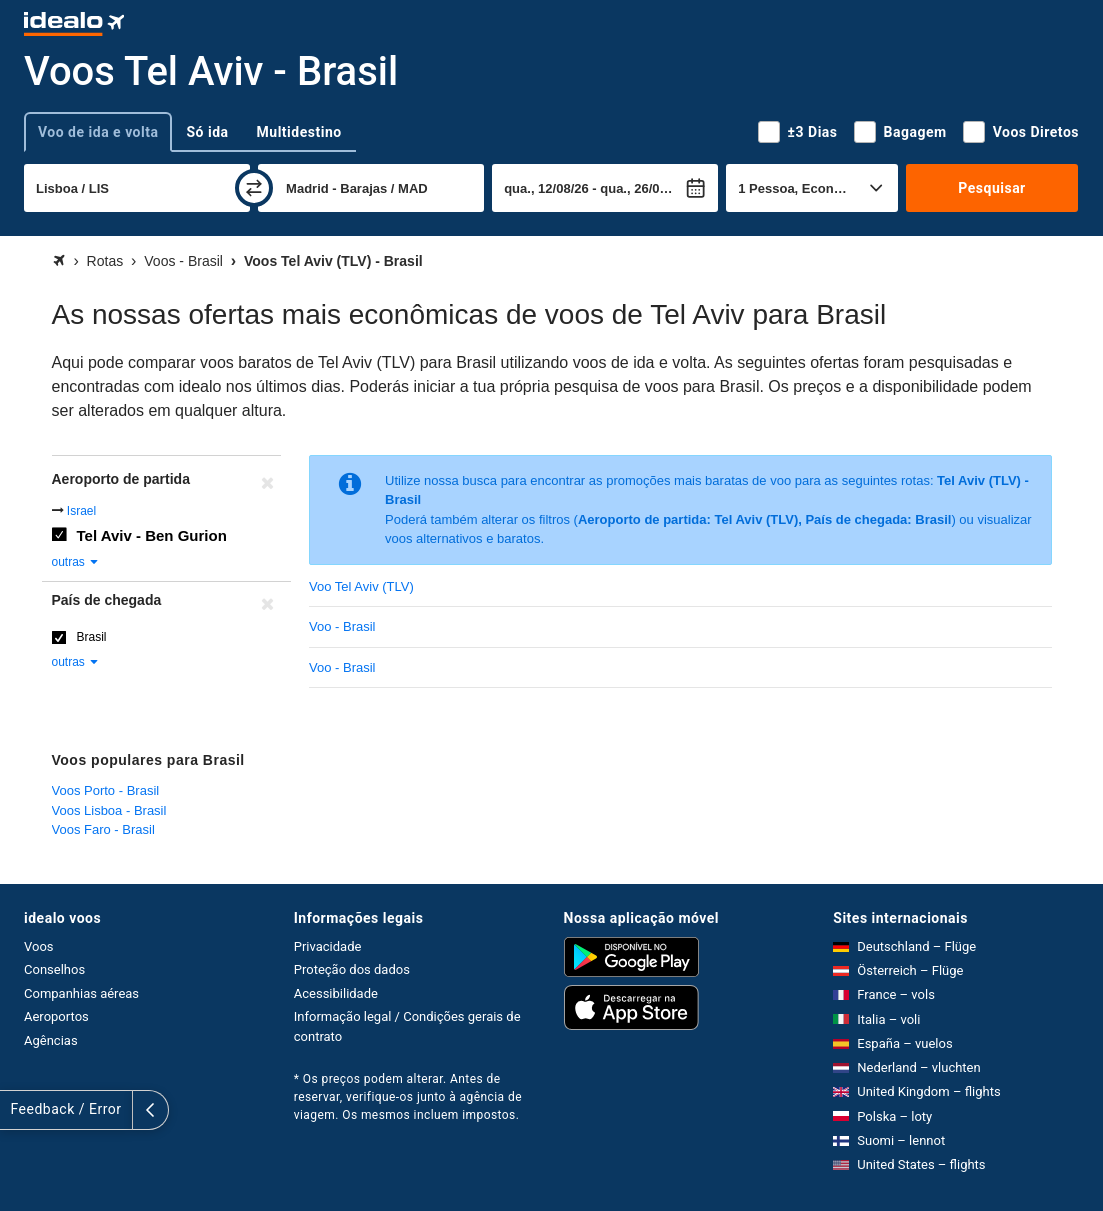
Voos (39, 946)
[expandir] (18, 1110)
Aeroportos (56, 1016)
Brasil (92, 637)
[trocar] (254, 188)
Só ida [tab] (207, 132)
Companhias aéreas (81, 993)
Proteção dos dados (352, 969)
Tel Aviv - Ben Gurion (152, 535)
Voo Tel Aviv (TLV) (361, 586)
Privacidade (328, 946)
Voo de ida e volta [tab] (98, 132)
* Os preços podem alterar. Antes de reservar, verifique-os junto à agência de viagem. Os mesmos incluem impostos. (408, 1097)
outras (76, 562)
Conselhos (54, 969)
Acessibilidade (336, 993)
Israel (81, 511)
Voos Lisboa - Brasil (109, 810)
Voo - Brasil (342, 626)
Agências (51, 1040)
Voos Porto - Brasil (106, 790)
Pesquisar (991, 188)
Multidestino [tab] (299, 132)
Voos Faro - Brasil (103, 829)
